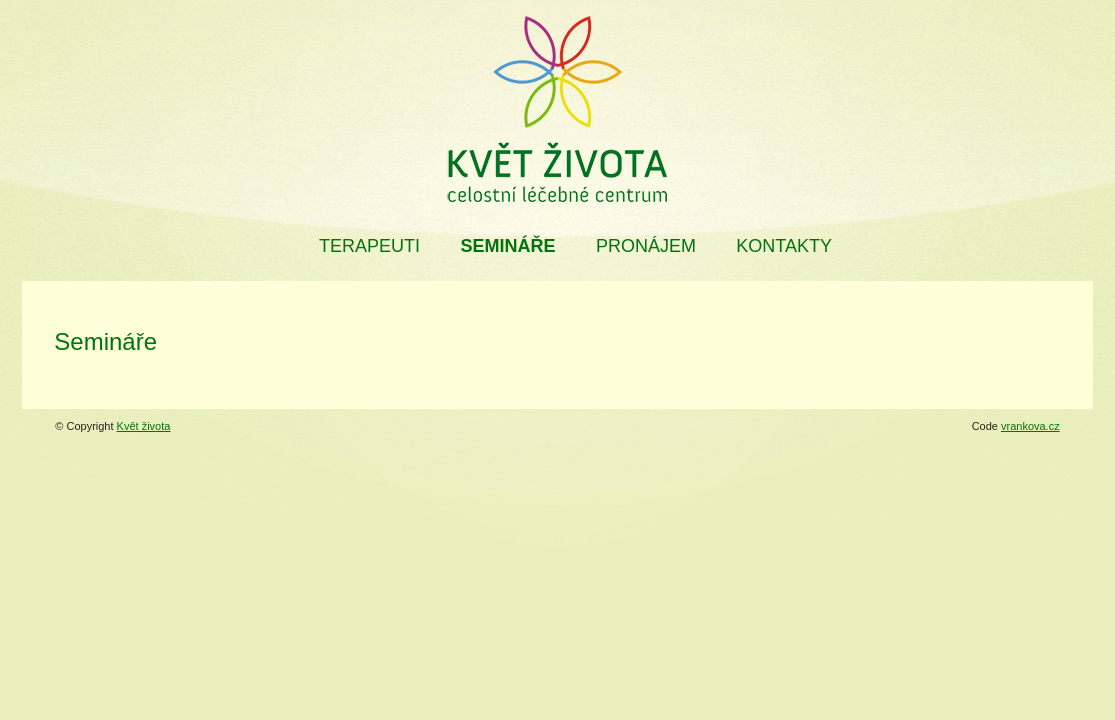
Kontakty (784, 246)
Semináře (507, 246)
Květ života (144, 426)
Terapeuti (369, 246)
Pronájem (646, 246)
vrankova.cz (1030, 426)
